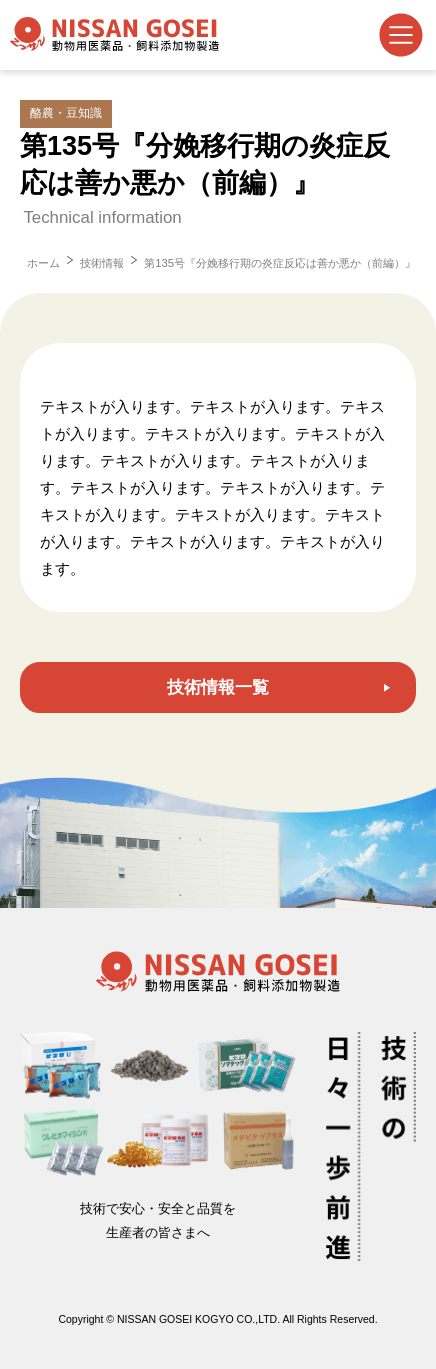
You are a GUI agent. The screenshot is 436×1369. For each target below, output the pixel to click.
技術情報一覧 (218, 687)
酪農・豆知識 (66, 113)
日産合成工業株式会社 (115, 35)
